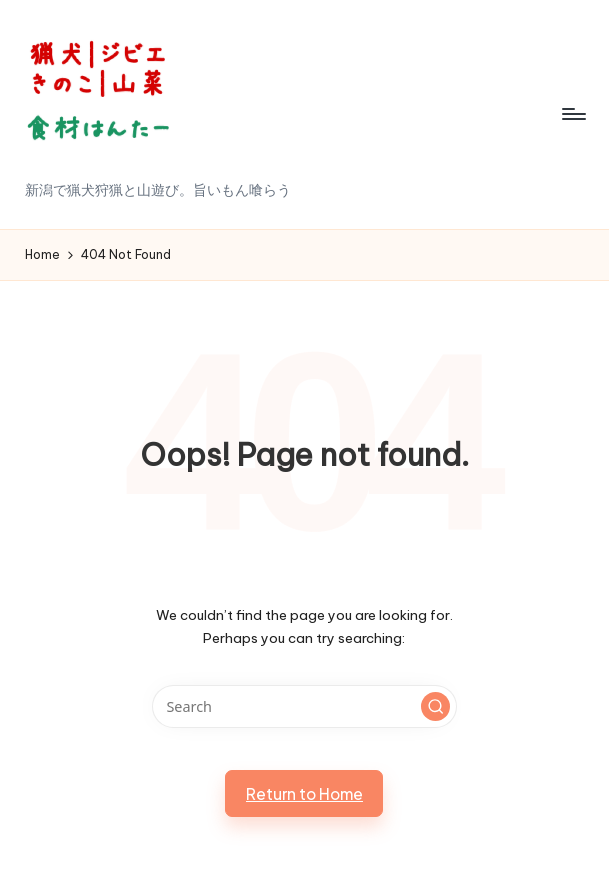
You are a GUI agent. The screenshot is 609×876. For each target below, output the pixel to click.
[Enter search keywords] (304, 706)
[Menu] (572, 114)
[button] (436, 707)
